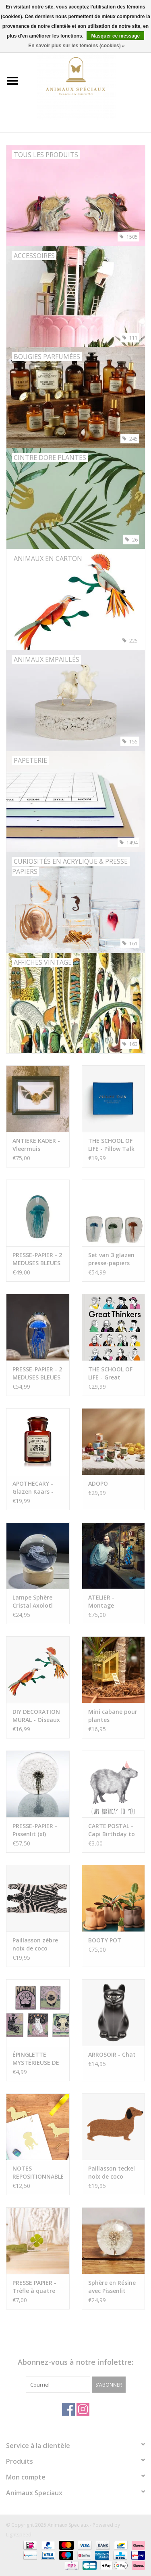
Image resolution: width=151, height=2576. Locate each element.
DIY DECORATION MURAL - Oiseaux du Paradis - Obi (36, 1716)
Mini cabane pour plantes (112, 1716)
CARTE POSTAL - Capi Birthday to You (111, 1830)
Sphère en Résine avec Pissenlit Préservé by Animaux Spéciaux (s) (112, 2287)
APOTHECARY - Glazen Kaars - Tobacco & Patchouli (33, 1488)
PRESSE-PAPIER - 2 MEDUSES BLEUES (37, 1259)
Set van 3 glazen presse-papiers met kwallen (111, 1259)
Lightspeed (18, 2534)
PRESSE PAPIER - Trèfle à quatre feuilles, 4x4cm (34, 2287)
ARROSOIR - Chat (112, 2054)
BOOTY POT (104, 1940)
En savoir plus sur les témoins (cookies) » (76, 45)
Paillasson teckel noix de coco (111, 2172)
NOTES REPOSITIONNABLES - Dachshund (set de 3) (37, 2173)
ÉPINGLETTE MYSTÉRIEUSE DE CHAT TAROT (35, 2059)
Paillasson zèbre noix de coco (35, 1944)
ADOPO (98, 1483)
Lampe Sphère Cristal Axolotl (32, 1601)
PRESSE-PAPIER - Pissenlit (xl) (34, 1830)
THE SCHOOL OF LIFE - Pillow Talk (111, 1145)
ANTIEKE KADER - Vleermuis (36, 1145)
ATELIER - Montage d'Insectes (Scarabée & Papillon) (105, 1601)
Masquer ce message (115, 36)
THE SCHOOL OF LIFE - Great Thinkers (110, 1373)
